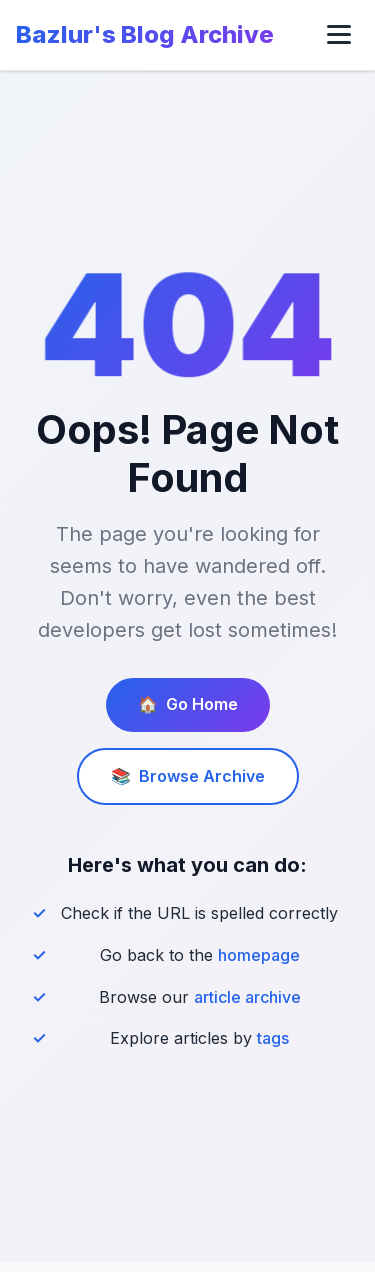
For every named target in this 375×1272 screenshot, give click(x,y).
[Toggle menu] (339, 35)
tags (273, 1038)
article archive (247, 997)
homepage (259, 955)
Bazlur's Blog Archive (145, 34)
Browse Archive (188, 777)
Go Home (188, 705)
